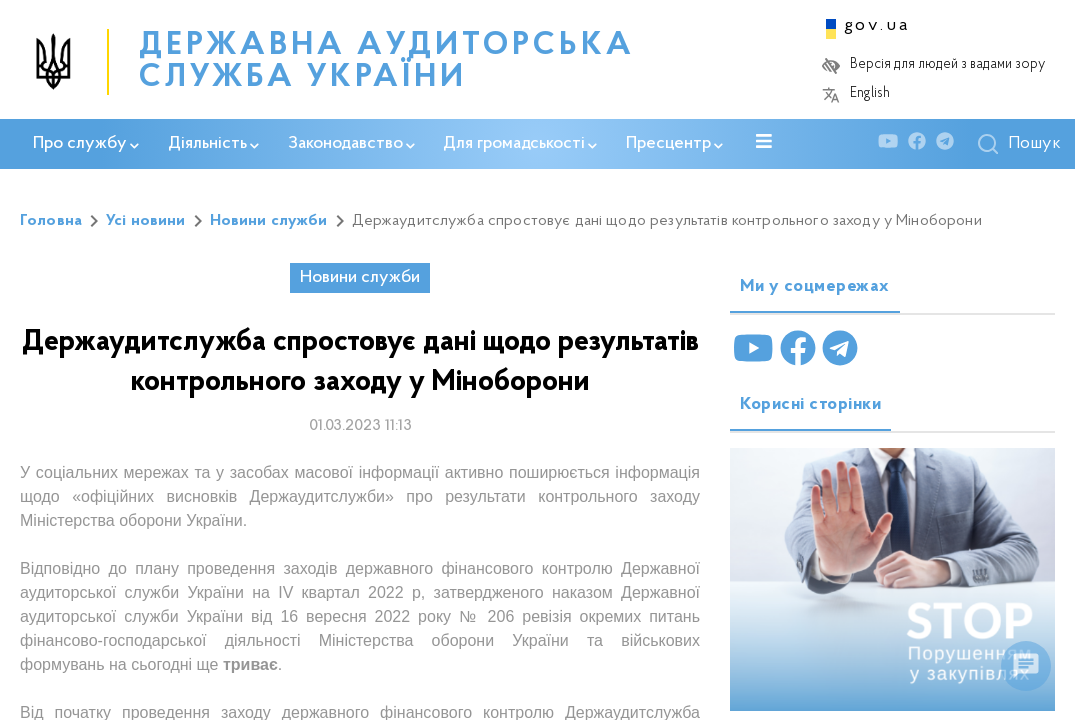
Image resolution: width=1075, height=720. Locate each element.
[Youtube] (893, 144)
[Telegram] (950, 144)
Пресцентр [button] (674, 144)
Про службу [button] (86, 144)
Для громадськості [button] (520, 144)
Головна (51, 221)
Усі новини (146, 221)
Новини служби (269, 221)
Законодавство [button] (351, 144)
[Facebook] (922, 144)
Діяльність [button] (213, 144)
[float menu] (1026, 666)
